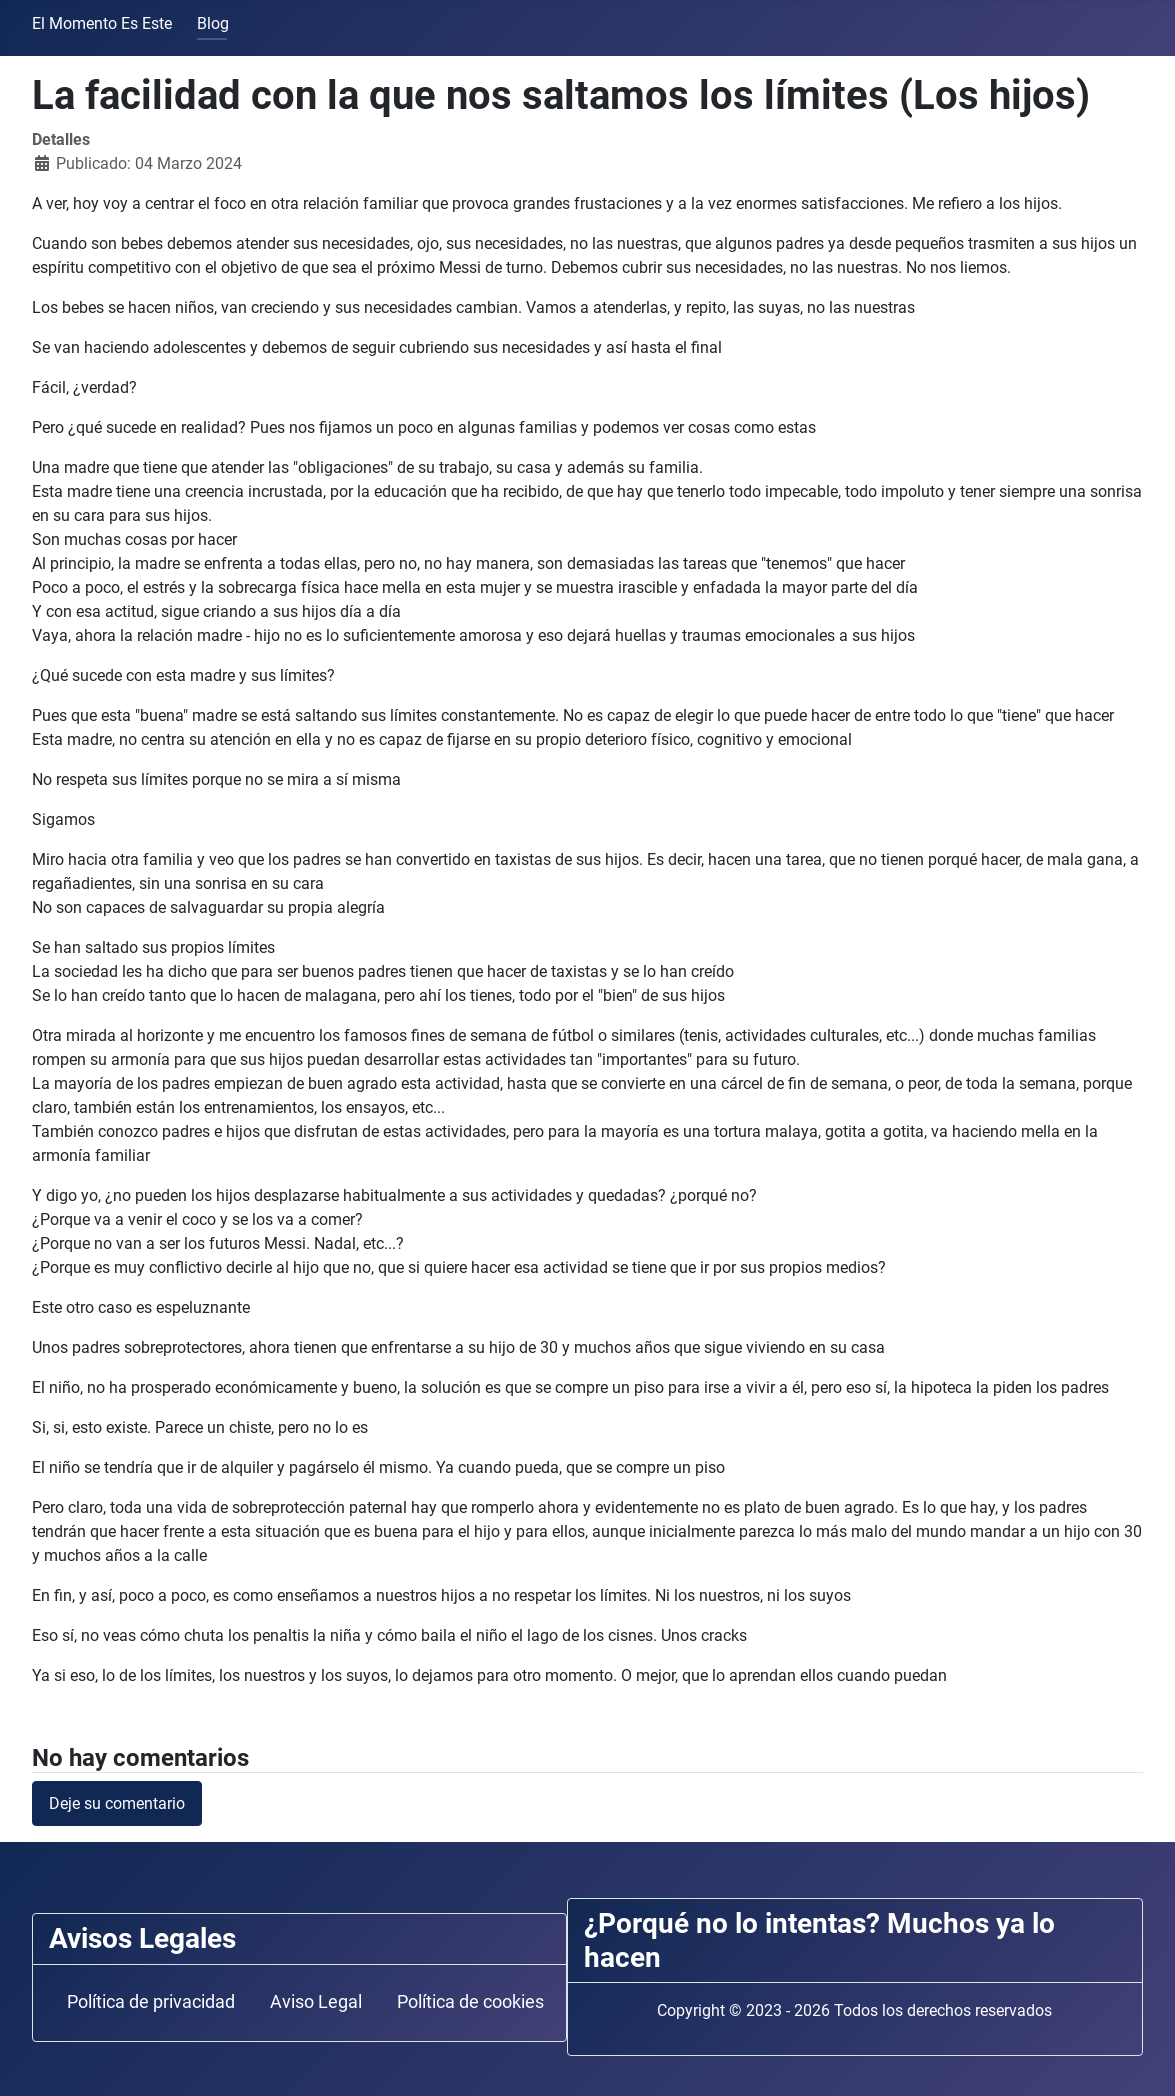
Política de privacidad (151, 2002)
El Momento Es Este (102, 23)
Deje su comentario (117, 1803)
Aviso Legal (316, 2002)
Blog (213, 23)
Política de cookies (470, 2002)
